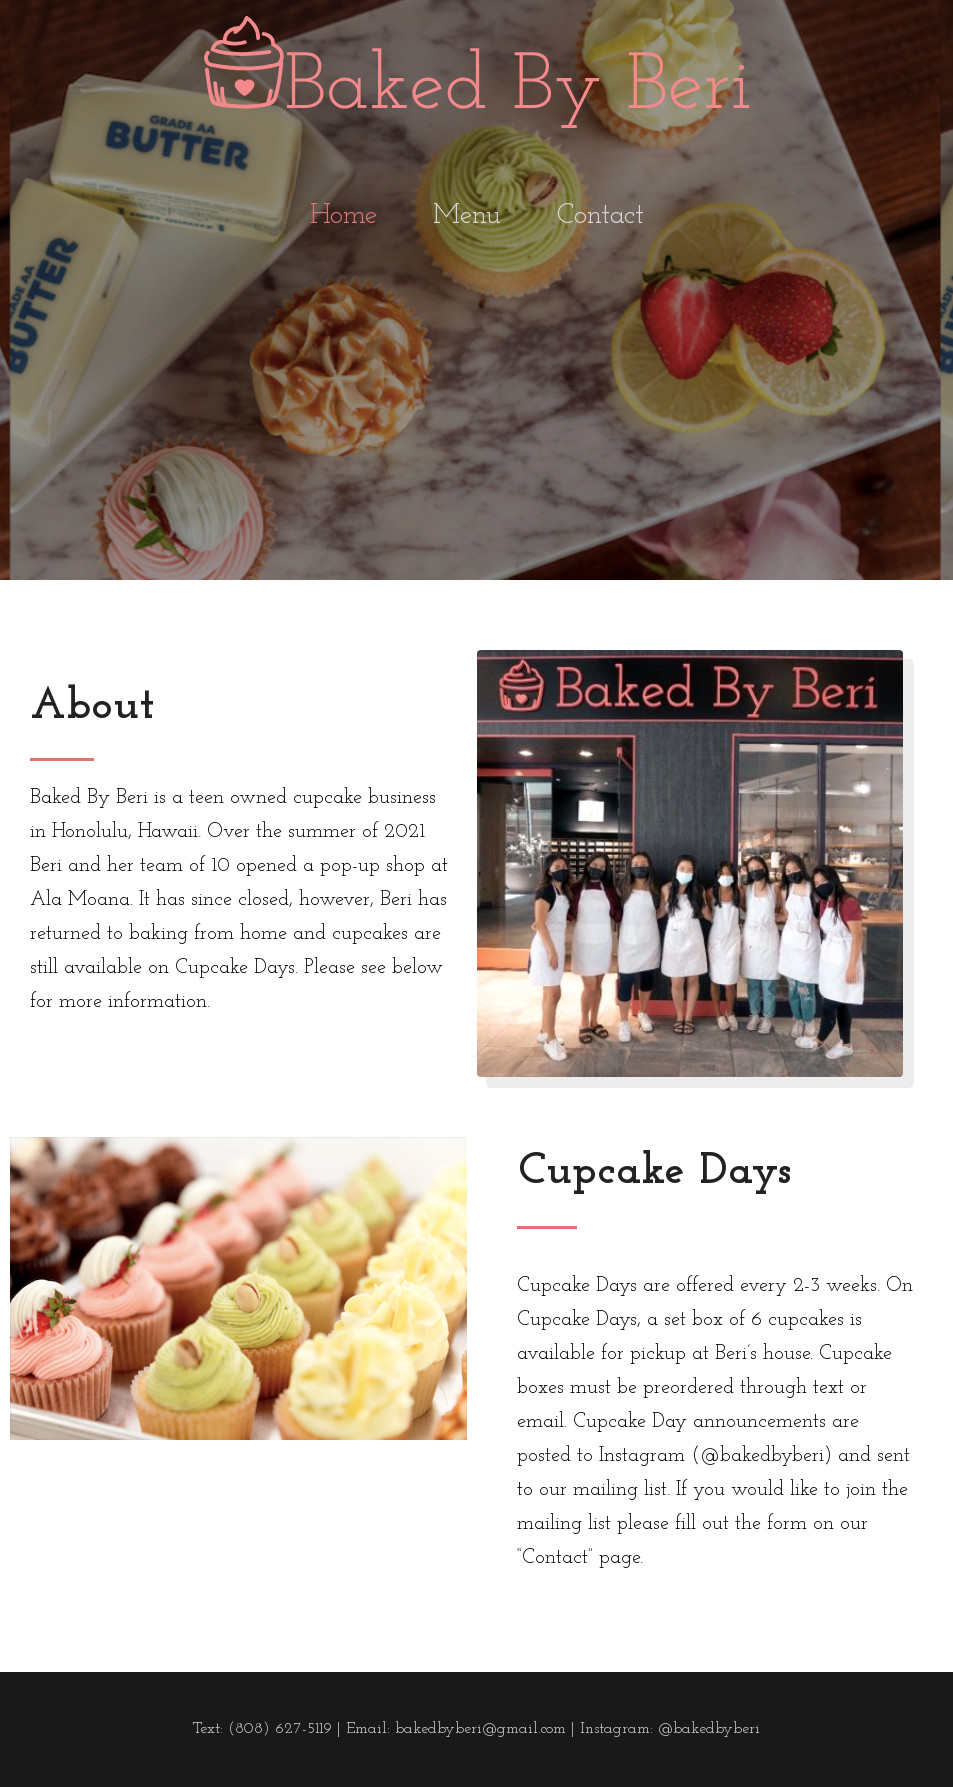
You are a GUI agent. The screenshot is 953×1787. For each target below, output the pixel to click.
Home (343, 227)
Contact (600, 227)
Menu (467, 227)
